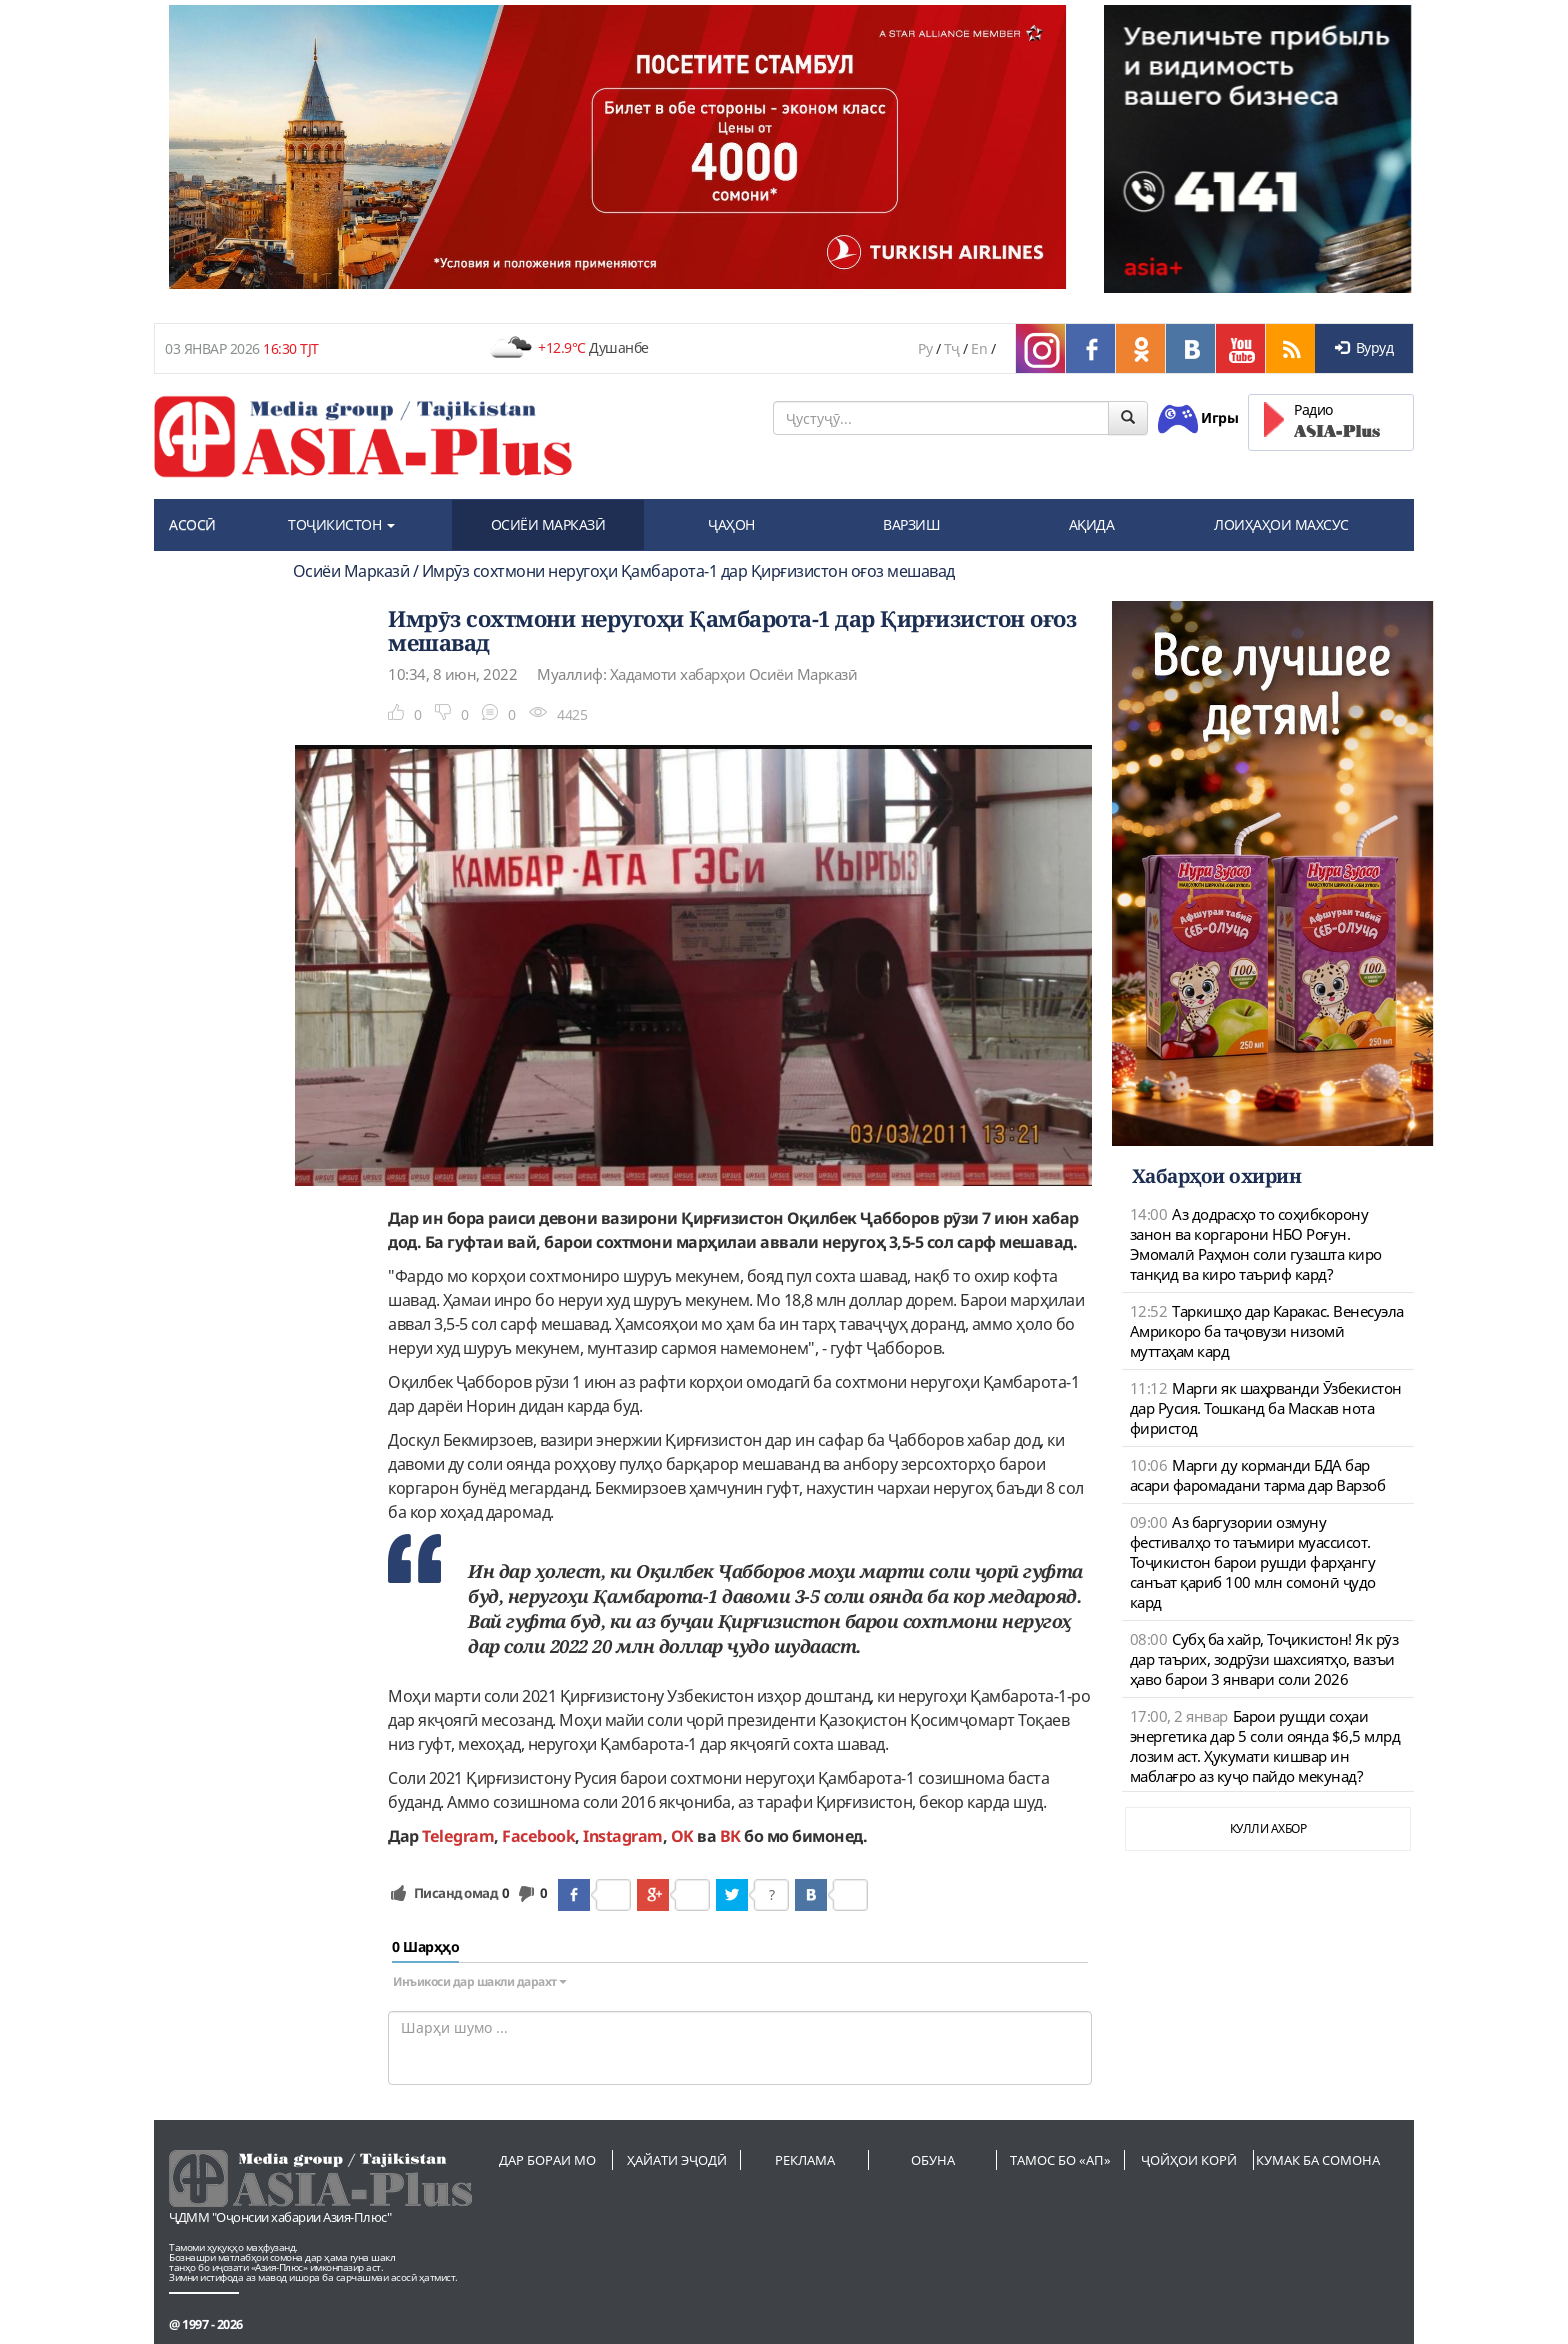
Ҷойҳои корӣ (1189, 2160)
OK (682, 1836)
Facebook (538, 1836)
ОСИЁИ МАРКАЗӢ (548, 524)
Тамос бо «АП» (1060, 2160)
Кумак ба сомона (1318, 2160)
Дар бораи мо (547, 2160)
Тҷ (952, 348)
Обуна (933, 2160)
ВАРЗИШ (911, 524)
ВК (730, 1836)
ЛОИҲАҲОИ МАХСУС (1281, 524)
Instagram (623, 1836)
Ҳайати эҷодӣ (677, 2160)
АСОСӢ (192, 524)
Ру (925, 348)
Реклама (805, 2160)
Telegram (458, 1836)
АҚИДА (1092, 524)
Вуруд (1364, 347)
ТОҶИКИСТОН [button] (341, 524)
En (979, 348)
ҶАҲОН (731, 524)
